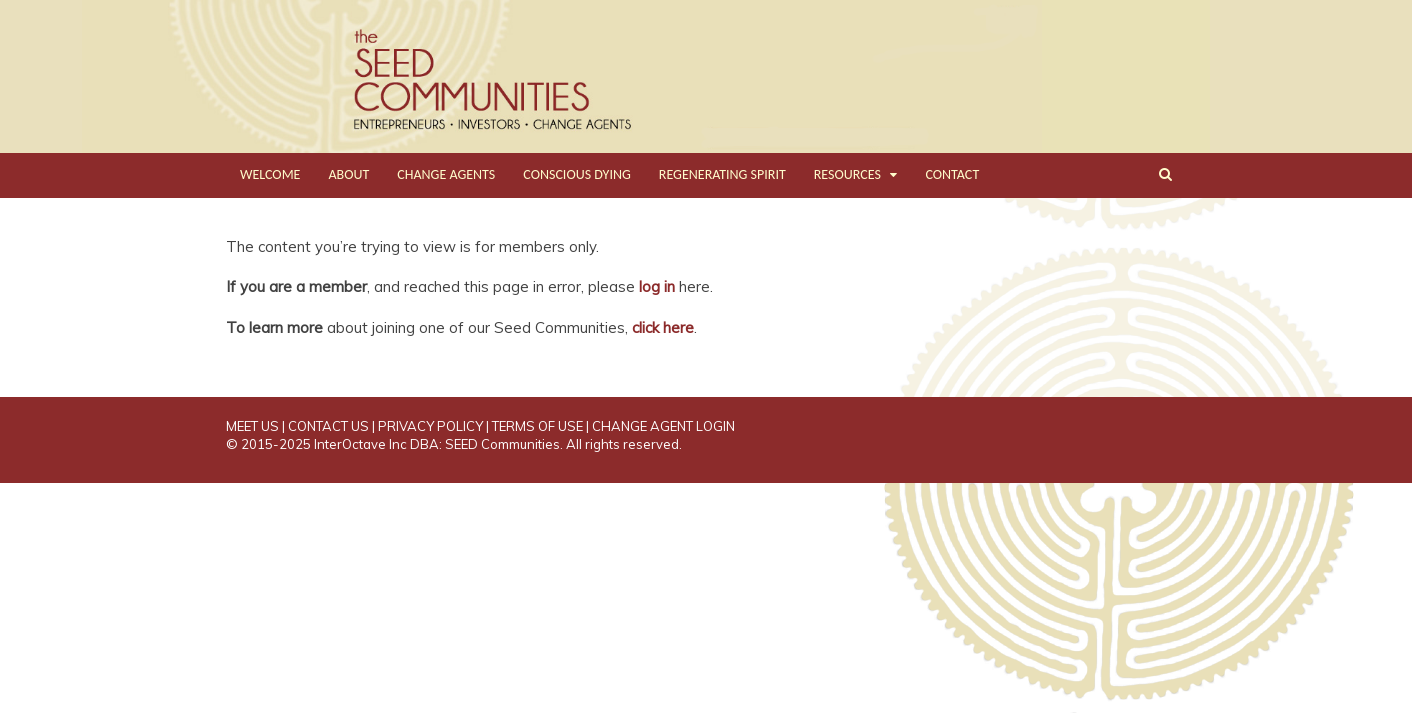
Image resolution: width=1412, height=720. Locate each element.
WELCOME (270, 174)
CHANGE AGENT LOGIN (663, 426)
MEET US (252, 426)
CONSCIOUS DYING (577, 174)
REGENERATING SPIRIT (722, 174)
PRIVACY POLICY (430, 426)
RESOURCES (847, 174)
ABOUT (348, 174)
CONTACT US (328, 426)
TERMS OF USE (537, 426)
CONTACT (952, 174)
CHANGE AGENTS (446, 174)
